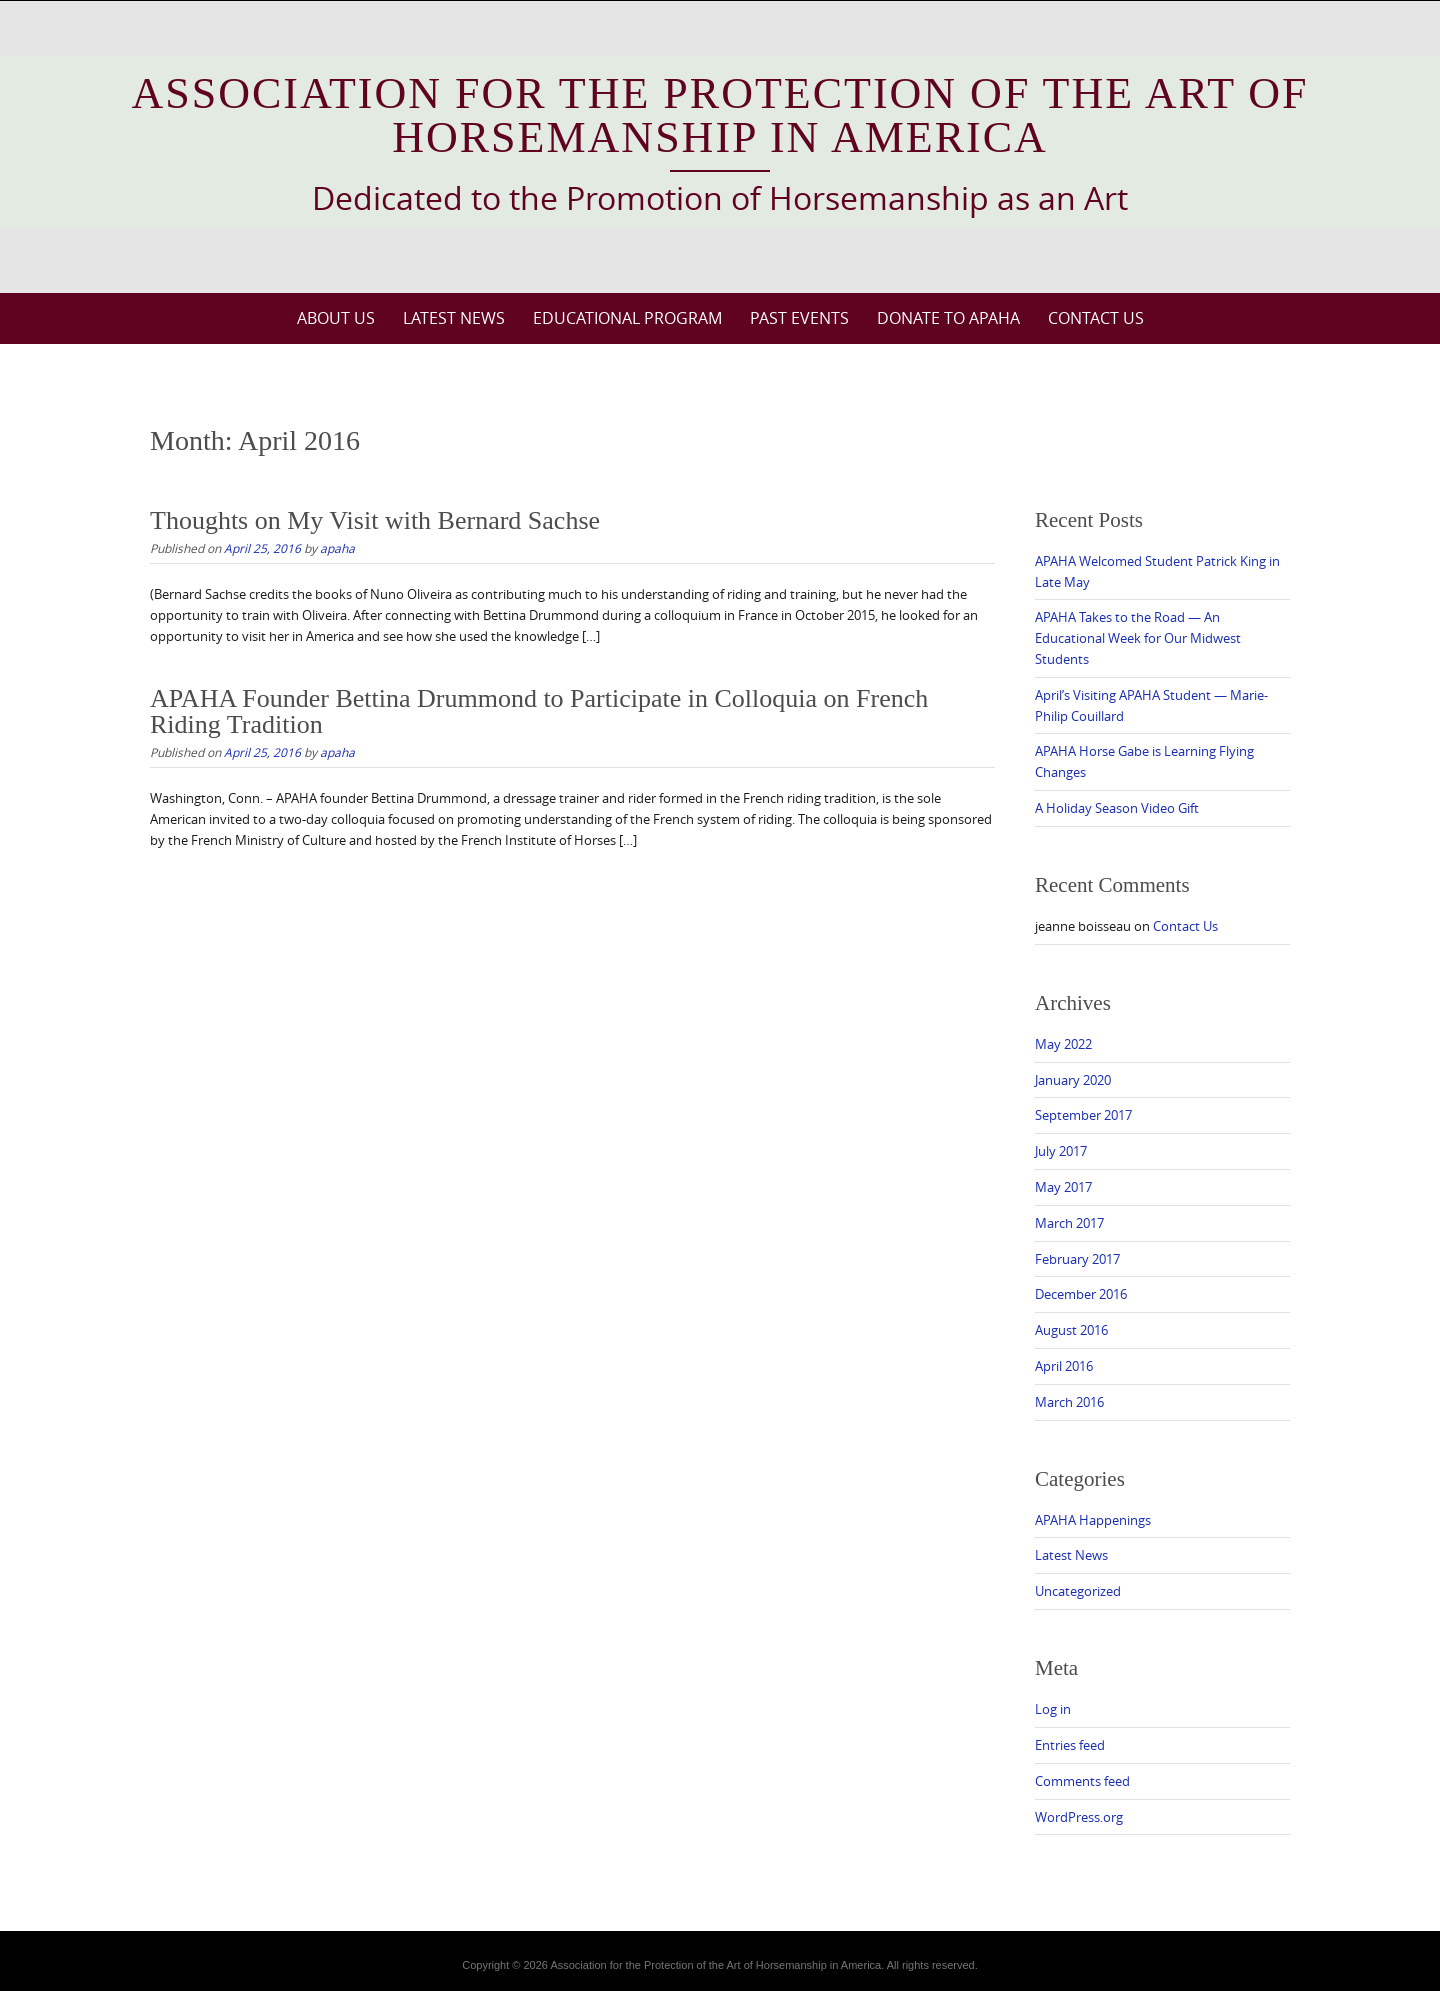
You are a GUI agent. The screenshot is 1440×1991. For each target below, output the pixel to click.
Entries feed (1070, 1745)
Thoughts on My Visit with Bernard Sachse (375, 520)
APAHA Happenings (1093, 1520)
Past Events (799, 318)
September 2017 (1083, 1115)
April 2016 (1064, 1366)
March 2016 (1069, 1402)
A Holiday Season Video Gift (1117, 808)
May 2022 (1063, 1044)
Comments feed (1082, 1781)
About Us (336, 318)
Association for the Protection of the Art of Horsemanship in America (720, 115)
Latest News (454, 318)
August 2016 (1071, 1330)
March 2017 (1069, 1223)
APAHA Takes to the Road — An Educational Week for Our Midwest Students (1138, 638)
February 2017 (1077, 1259)
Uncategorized (1078, 1591)
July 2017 (1061, 1151)
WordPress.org (1079, 1817)
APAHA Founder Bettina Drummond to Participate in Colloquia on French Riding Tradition (539, 711)
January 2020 (1073, 1080)
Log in (1053, 1709)
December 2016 (1081, 1294)
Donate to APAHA (948, 318)
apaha (337, 548)
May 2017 (1063, 1187)
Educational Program (627, 318)
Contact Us (1096, 318)
